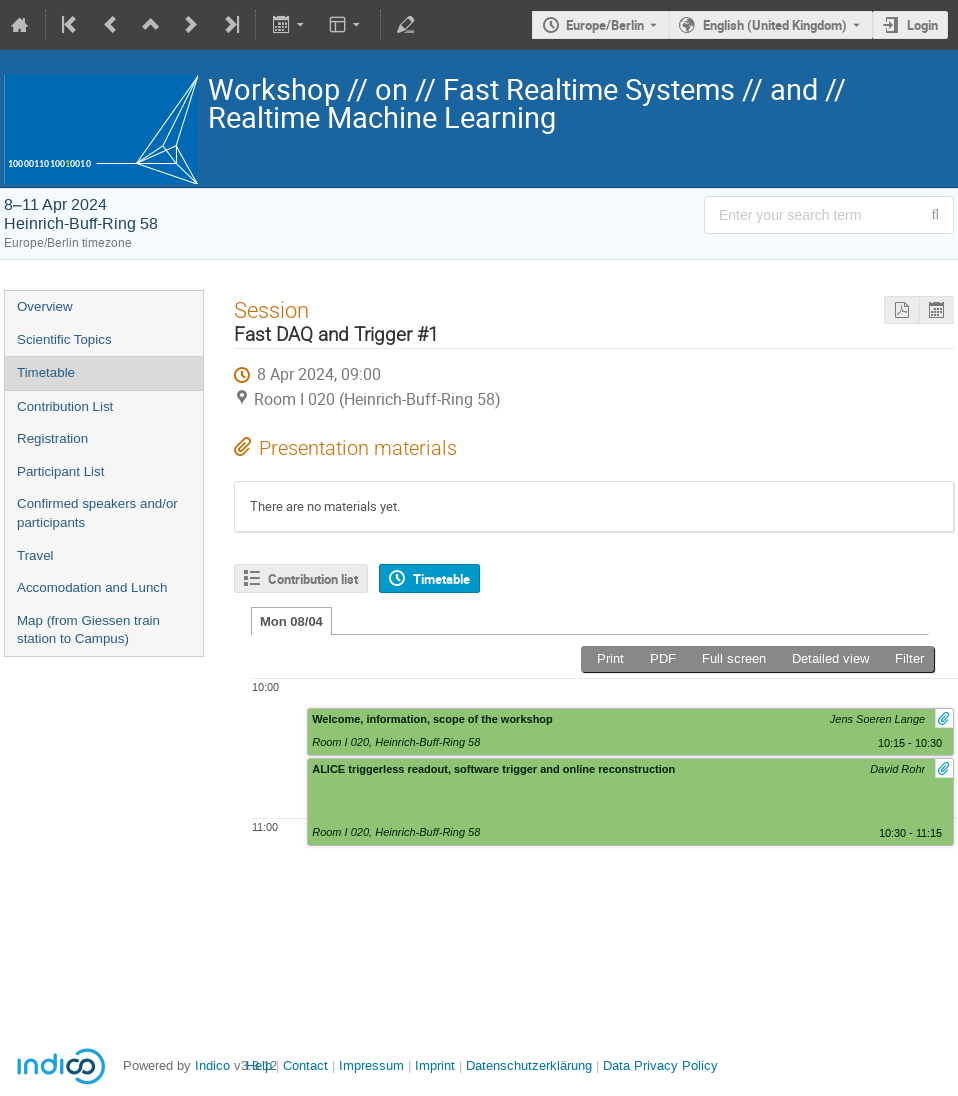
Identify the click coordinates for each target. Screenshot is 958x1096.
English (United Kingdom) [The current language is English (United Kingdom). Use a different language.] (775, 25)
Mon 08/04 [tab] (291, 621)
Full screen (734, 658)
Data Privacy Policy (658, 1065)
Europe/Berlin (605, 25)
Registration (52, 438)
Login (922, 25)
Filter (909, 658)
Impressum (369, 1065)
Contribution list (313, 579)
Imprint (433, 1065)
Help (259, 1065)
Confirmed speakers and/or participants (97, 513)
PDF (663, 658)
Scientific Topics (64, 339)
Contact (305, 1065)
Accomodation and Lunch (92, 587)
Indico (212, 1065)
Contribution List (65, 406)
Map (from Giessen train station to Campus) (88, 630)
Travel (35, 555)
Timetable (46, 372)
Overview (45, 306)
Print (610, 658)
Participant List (60, 471)
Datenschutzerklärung (527, 1065)
